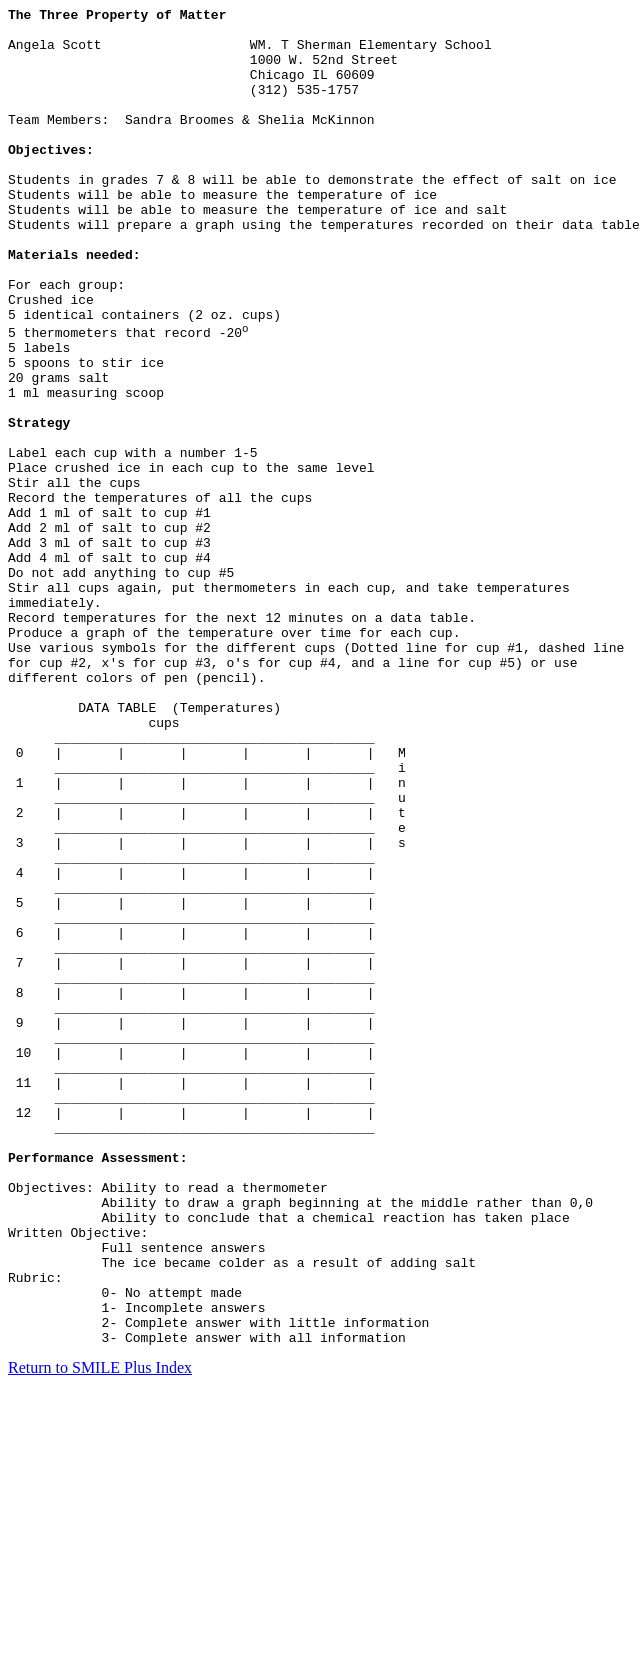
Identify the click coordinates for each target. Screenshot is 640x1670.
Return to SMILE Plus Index (100, 1634)
